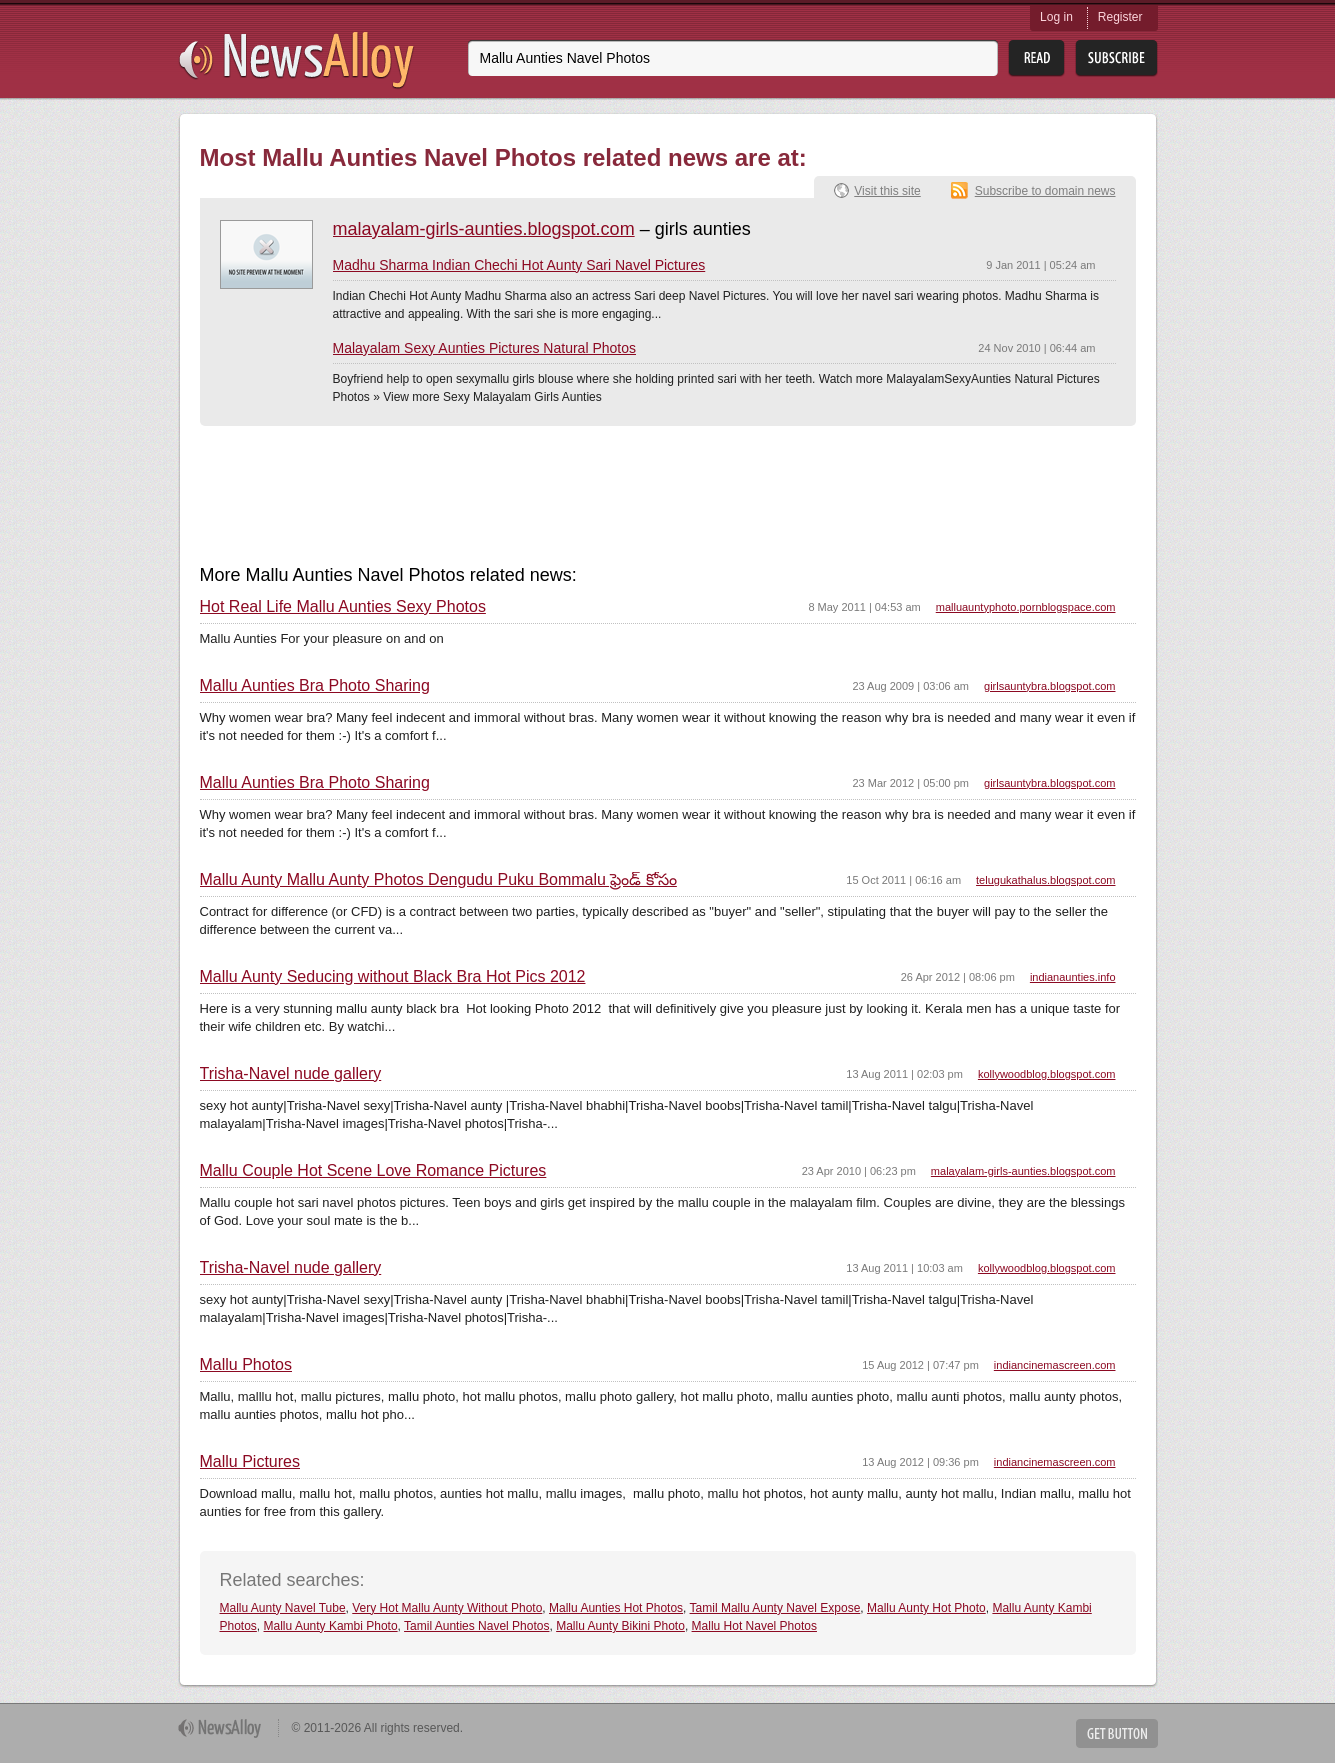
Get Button (1117, 1733)
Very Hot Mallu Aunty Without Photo (447, 1608)
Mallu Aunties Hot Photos (616, 1608)
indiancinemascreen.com (1055, 1365)
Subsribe (1116, 58)
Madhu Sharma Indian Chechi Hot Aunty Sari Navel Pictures (519, 265)
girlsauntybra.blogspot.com (1049, 686)
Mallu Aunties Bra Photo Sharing (315, 686)
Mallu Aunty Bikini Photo (620, 1626)
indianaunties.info (1073, 977)
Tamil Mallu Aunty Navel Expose (775, 1608)
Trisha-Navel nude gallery (291, 1074)
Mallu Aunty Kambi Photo (331, 1626)
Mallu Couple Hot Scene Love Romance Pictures (373, 1171)
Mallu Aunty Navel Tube (283, 1608)
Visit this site (887, 191)
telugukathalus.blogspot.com (1045, 880)
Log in (1056, 17)
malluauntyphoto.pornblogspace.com (1026, 607)
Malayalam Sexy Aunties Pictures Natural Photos (484, 348)
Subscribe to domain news (1045, 191)
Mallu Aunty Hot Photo (926, 1608)
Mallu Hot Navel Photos (754, 1626)
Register (1120, 17)
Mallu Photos (246, 1365)
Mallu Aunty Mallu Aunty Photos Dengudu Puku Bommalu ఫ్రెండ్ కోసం (438, 880)
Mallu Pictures (250, 1462)
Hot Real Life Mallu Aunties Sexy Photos (343, 607)
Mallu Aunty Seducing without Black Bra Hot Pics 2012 (393, 977)
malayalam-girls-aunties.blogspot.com (484, 229)
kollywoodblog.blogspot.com (1047, 1074)
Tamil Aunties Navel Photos (476, 1626)
